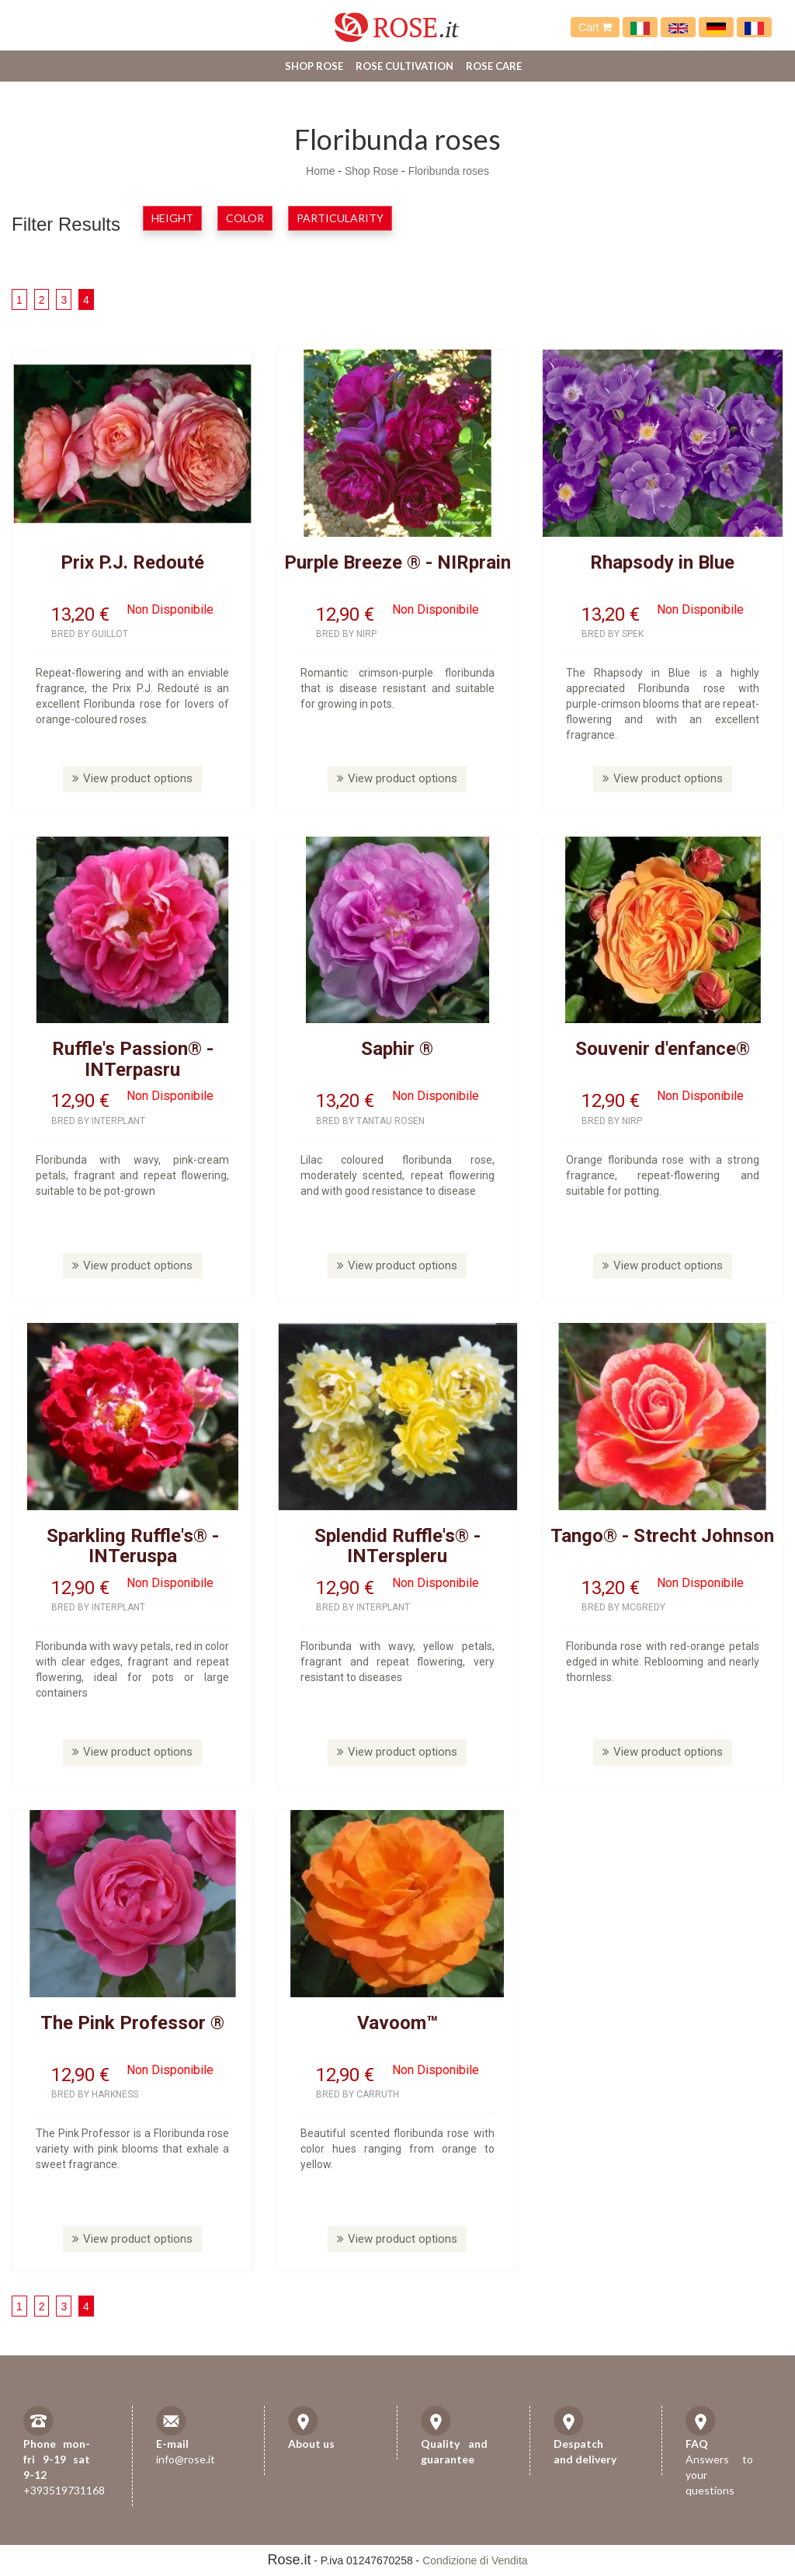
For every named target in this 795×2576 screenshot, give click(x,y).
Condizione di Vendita (474, 2560)
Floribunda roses (448, 171)
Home (320, 171)
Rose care (494, 66)
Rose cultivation (404, 66)
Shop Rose (314, 66)
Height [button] (172, 218)
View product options (132, 778)
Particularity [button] (340, 218)
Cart (595, 27)
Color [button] (245, 218)
